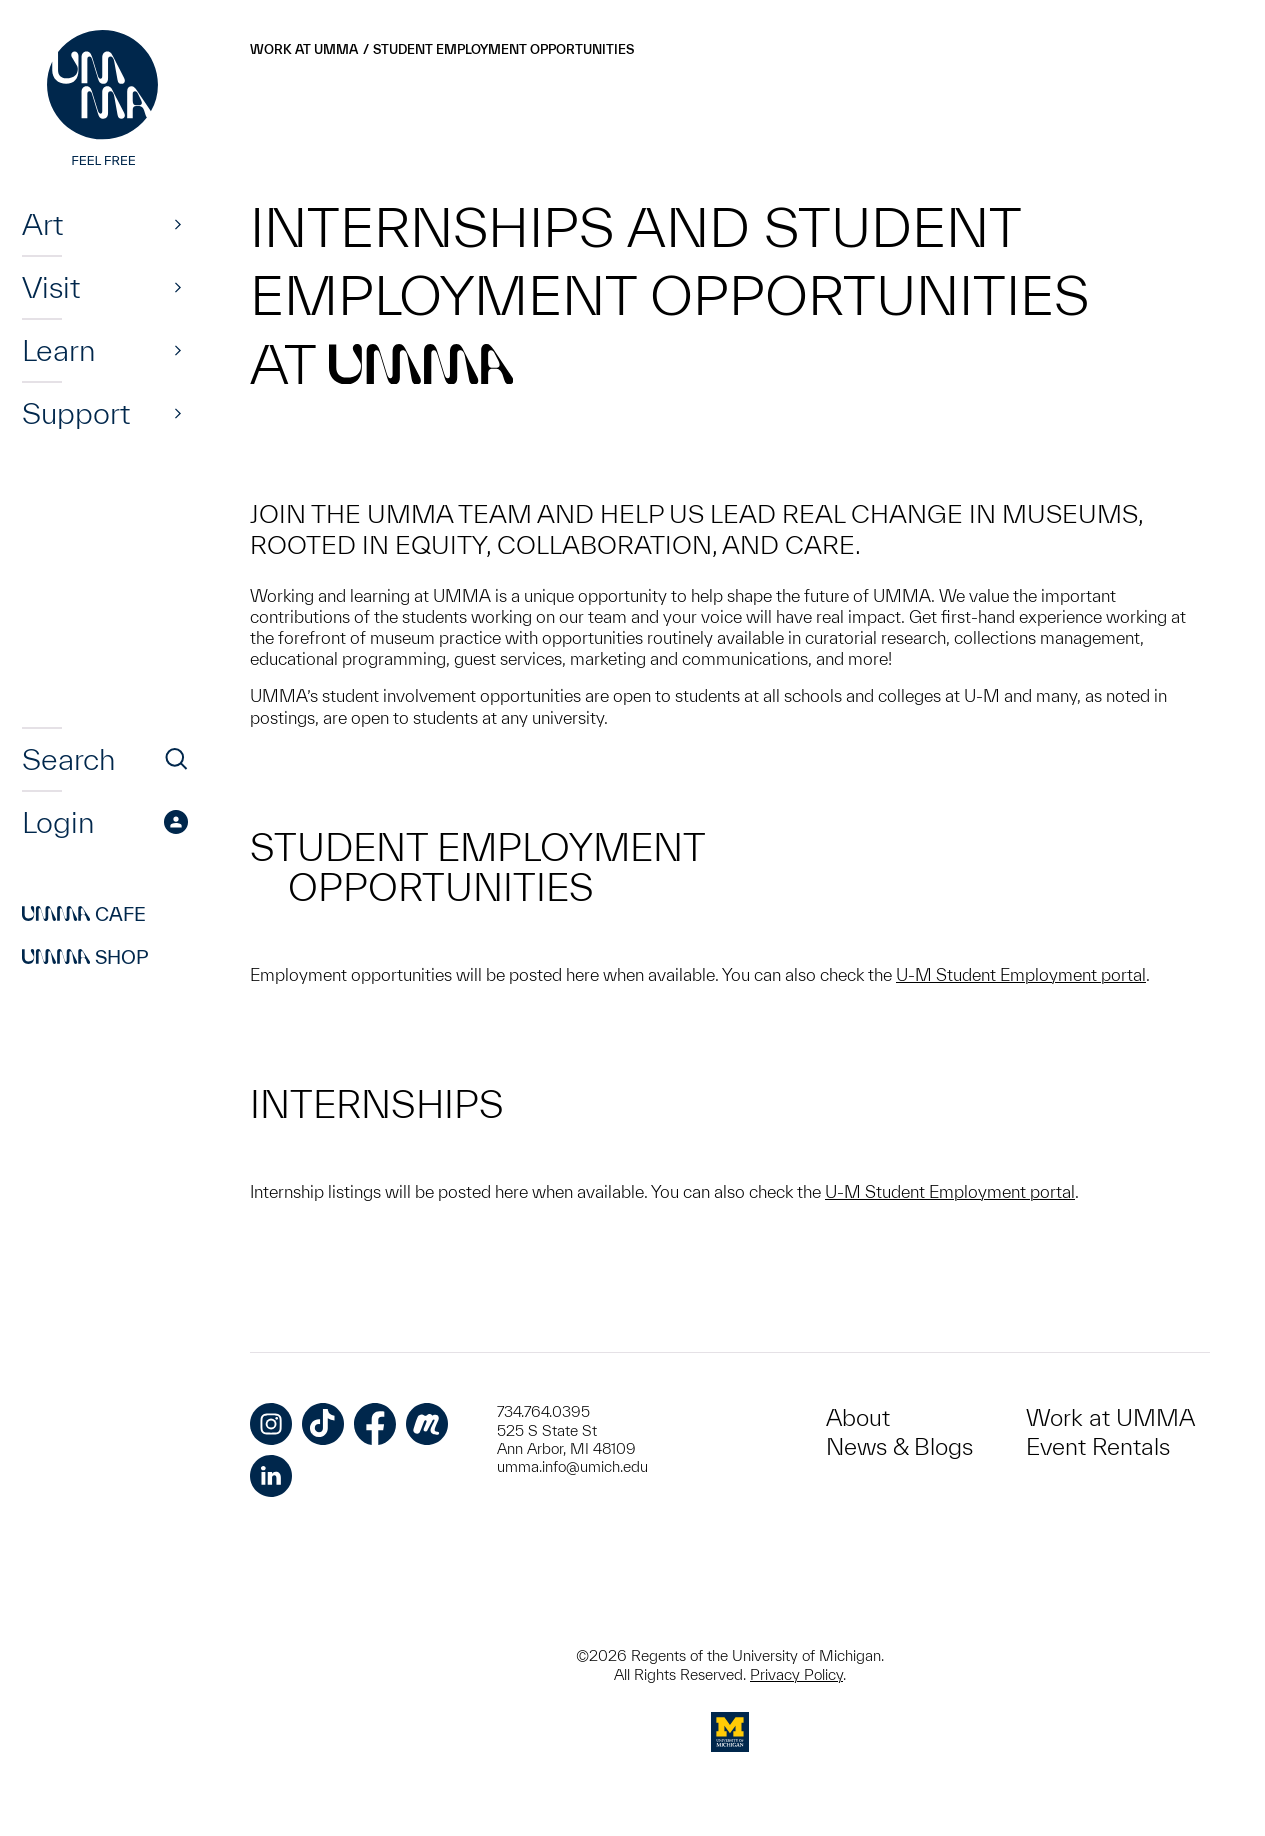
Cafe (84, 914)
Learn (58, 350)
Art (42, 224)
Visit (51, 287)
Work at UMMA (304, 49)
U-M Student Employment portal (1021, 974)
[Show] (178, 224)
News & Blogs (899, 1446)
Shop (85, 957)
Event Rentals (1098, 1446)
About (858, 1417)
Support (76, 413)
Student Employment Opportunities (503, 49)
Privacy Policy (796, 1674)
